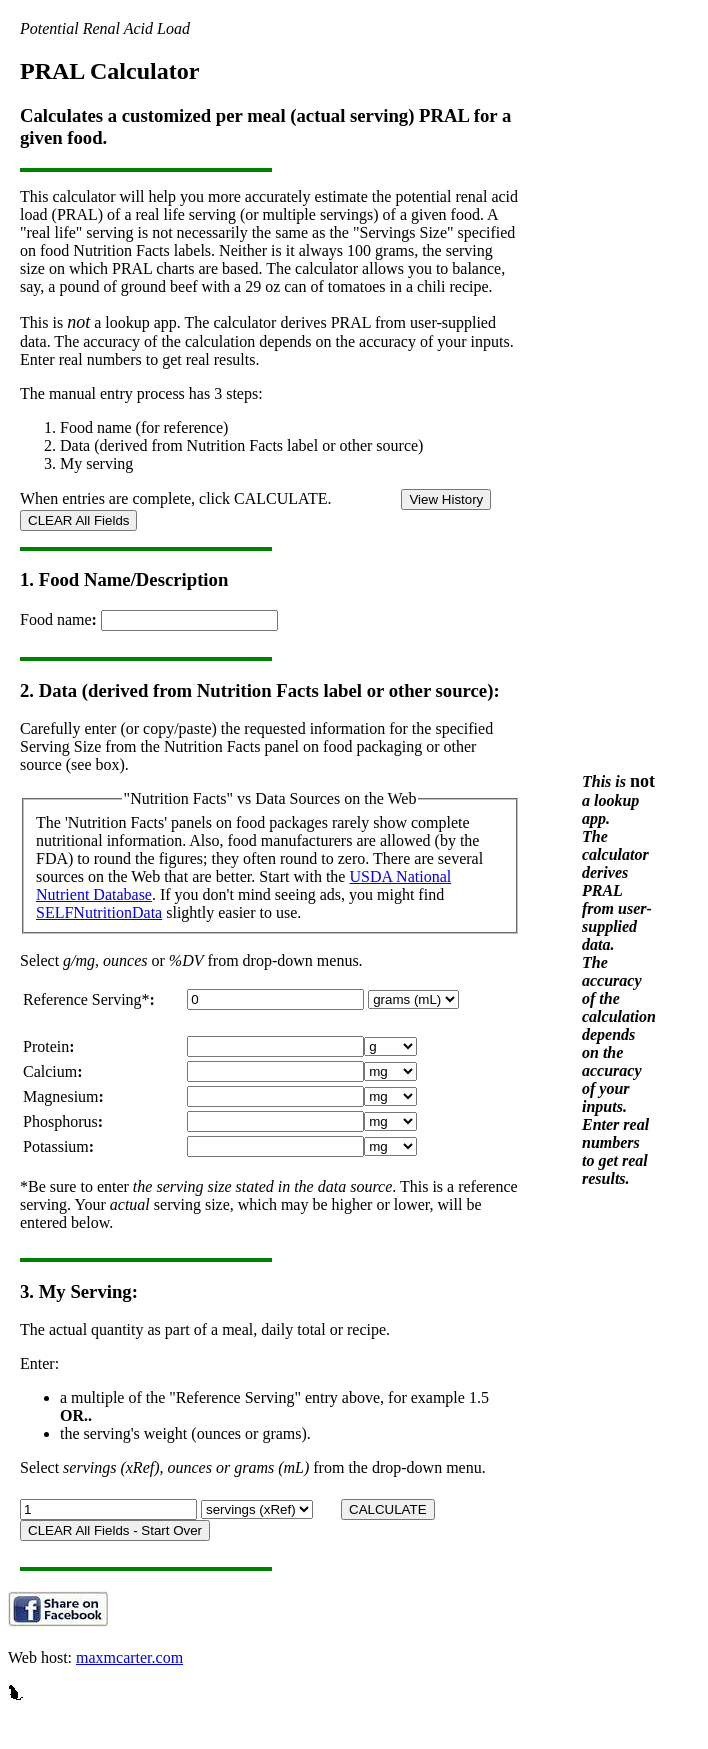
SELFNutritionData (99, 912)
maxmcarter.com (129, 1657)
